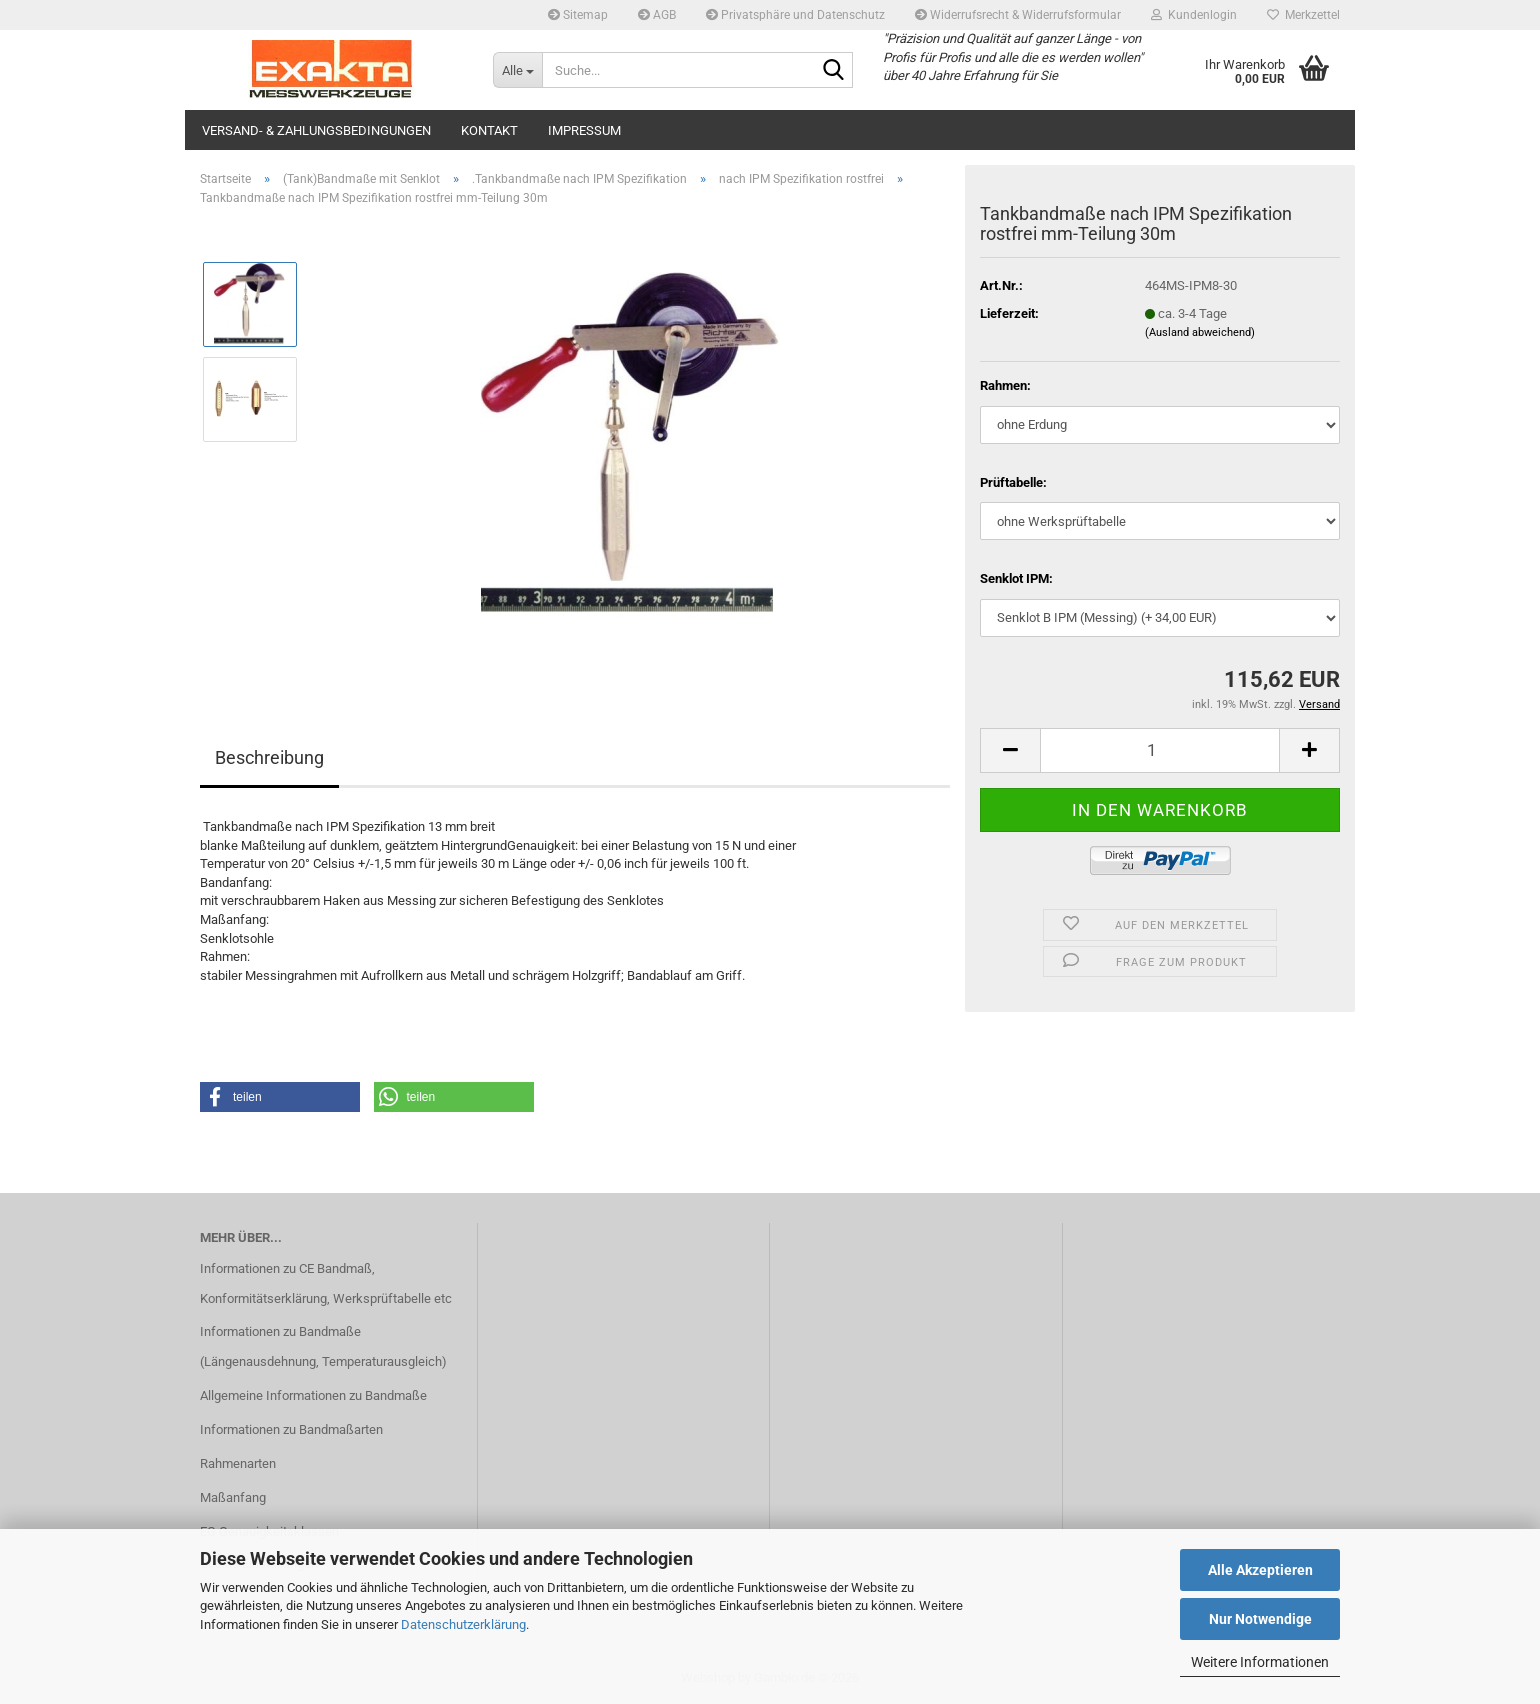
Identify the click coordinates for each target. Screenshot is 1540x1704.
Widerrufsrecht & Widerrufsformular (1018, 15)
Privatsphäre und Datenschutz (795, 15)
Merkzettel (1303, 15)
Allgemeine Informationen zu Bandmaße (313, 1395)
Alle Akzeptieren (1260, 1570)
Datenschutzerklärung (463, 1624)
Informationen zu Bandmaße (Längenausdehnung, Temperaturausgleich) (323, 1346)
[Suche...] (517, 70)
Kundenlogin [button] (1194, 15)
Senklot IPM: (1016, 578)
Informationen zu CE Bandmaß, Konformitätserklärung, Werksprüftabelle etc (326, 1283)
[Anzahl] (1160, 750)
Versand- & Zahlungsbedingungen (316, 130)
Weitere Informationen (1260, 1662)
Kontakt (489, 130)
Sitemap (578, 15)
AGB (657, 15)
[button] (1010, 750)
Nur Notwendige (1260, 1619)
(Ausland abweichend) (1200, 332)
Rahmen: (1005, 385)
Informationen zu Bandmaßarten (291, 1429)
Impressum (584, 130)
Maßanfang (233, 1497)
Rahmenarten (238, 1463)
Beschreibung (269, 757)
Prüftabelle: (1013, 482)
